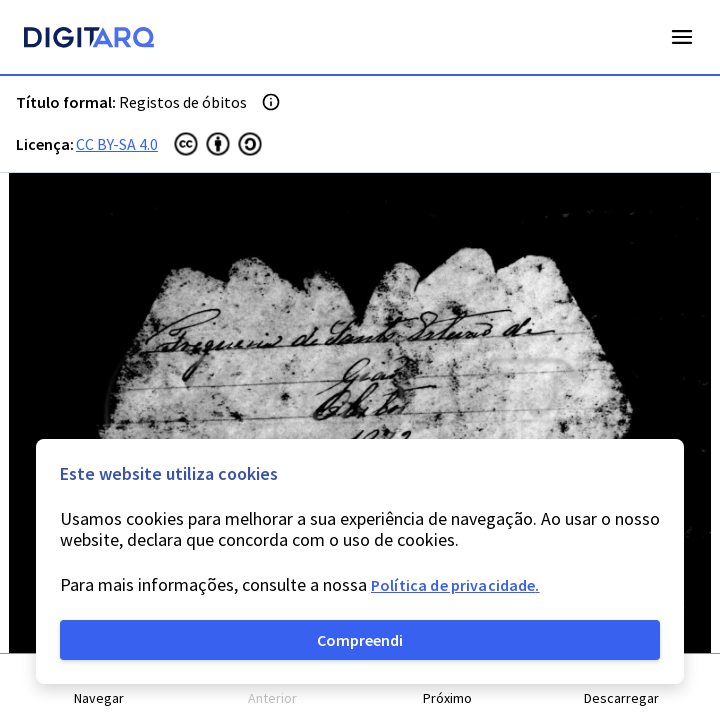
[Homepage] (89, 40)
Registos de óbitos (183, 102)
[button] (99, 687)
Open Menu (682, 37)
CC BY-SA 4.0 (117, 144)
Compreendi (360, 640)
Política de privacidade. (455, 585)
